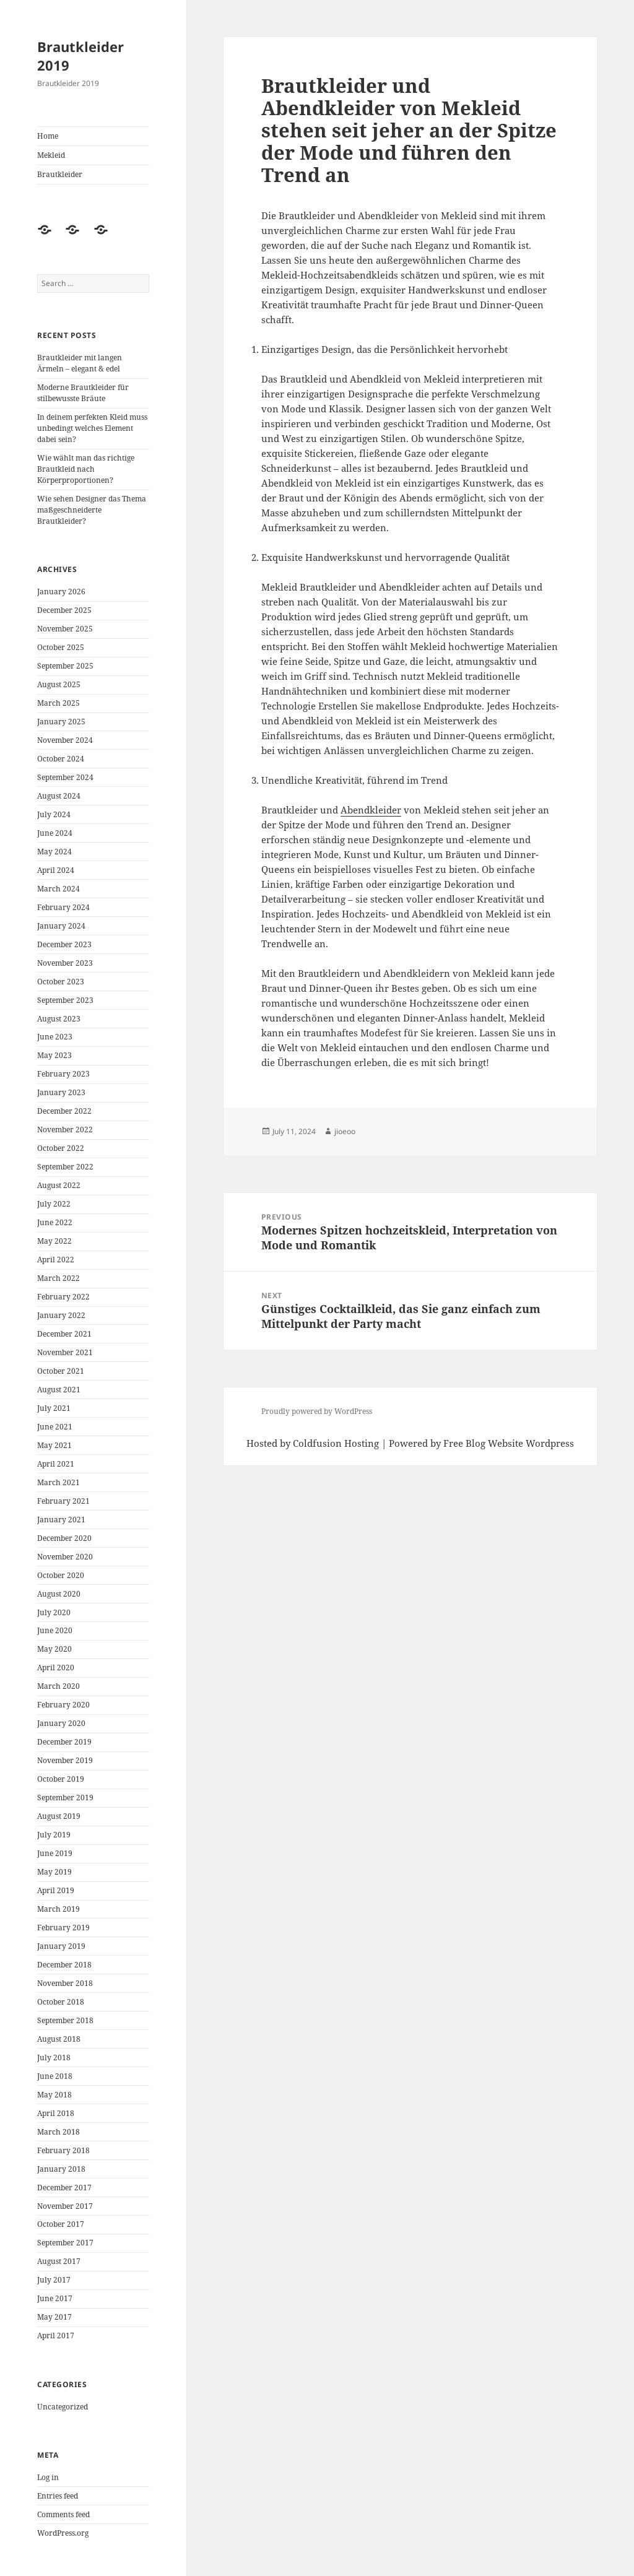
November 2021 (65, 1352)
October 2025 (60, 647)
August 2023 (58, 1018)
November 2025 (65, 628)
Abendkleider (371, 810)
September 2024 (65, 777)
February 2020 (63, 1704)
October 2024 (60, 758)
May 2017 (54, 2317)
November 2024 (65, 740)
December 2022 (64, 1111)
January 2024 (61, 926)
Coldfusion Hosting (336, 1443)
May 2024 (54, 851)
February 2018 (63, 2150)
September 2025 (65, 666)
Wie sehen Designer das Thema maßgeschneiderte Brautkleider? (91, 509)
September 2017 (65, 2242)
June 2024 (54, 833)
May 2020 (54, 1649)
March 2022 (58, 1278)
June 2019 (54, 1853)
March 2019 (58, 1909)
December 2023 (64, 944)
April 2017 (55, 2335)
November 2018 (65, 1983)
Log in (48, 2477)
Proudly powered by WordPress (316, 1411)
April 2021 (55, 1464)
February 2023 (63, 1074)
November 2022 (65, 1129)
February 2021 (63, 1501)
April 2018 (55, 2113)
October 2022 (60, 1148)
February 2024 (63, 907)
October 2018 (60, 2002)
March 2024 (58, 888)
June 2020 (54, 1630)
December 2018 (64, 1964)
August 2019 (58, 1816)
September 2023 (65, 1000)
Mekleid (51, 155)
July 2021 (54, 1408)
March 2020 (58, 1686)
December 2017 (64, 2187)
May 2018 (54, 2094)
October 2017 (60, 2224)
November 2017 (65, 2206)
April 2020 (55, 1667)
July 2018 (54, 2057)
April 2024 (55, 870)
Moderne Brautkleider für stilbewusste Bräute (83, 393)
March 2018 (58, 2132)
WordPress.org (63, 2533)
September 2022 (65, 1166)
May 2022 (54, 1241)
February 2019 (63, 1927)
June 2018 (54, 2076)
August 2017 (58, 2261)
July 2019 (54, 1834)
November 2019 (65, 1760)
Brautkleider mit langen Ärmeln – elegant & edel (79, 363)
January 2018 (61, 2169)
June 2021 (54, 1426)
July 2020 (54, 1612)
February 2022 (63, 1296)
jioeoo (344, 1131)
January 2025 (61, 721)
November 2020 (65, 1556)
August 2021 (58, 1389)
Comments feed (63, 2514)
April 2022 (55, 1259)
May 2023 (54, 1055)
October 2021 (60, 1371)
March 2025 (58, 703)
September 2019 (65, 1797)
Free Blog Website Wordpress (508, 1443)
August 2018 (58, 2039)
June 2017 (54, 2298)
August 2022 (58, 1185)
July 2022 (54, 1204)
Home (47, 136)
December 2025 (64, 610)
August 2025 (58, 684)
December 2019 (64, 1742)
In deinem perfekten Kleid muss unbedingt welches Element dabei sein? (92, 428)
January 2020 (61, 1723)
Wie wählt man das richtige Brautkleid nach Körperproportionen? (85, 469)
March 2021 (58, 1482)
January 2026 (61, 591)
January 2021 (61, 1519)
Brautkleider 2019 (80, 55)
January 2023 (61, 1092)
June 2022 (54, 1222)
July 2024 (54, 814)
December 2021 (64, 1334)
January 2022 (61, 1315)
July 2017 (54, 2280)
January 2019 (61, 1946)
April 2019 (55, 1890)
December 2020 (64, 1538)
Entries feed (57, 2496)
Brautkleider (59, 174)
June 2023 (54, 1036)
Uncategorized (62, 2406)
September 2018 (65, 2020)
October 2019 (60, 1779)
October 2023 (60, 981)
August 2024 (58, 796)
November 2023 (65, 963)
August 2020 (58, 1594)
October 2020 (60, 1575)
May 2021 (54, 1445)
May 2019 (54, 1872)
